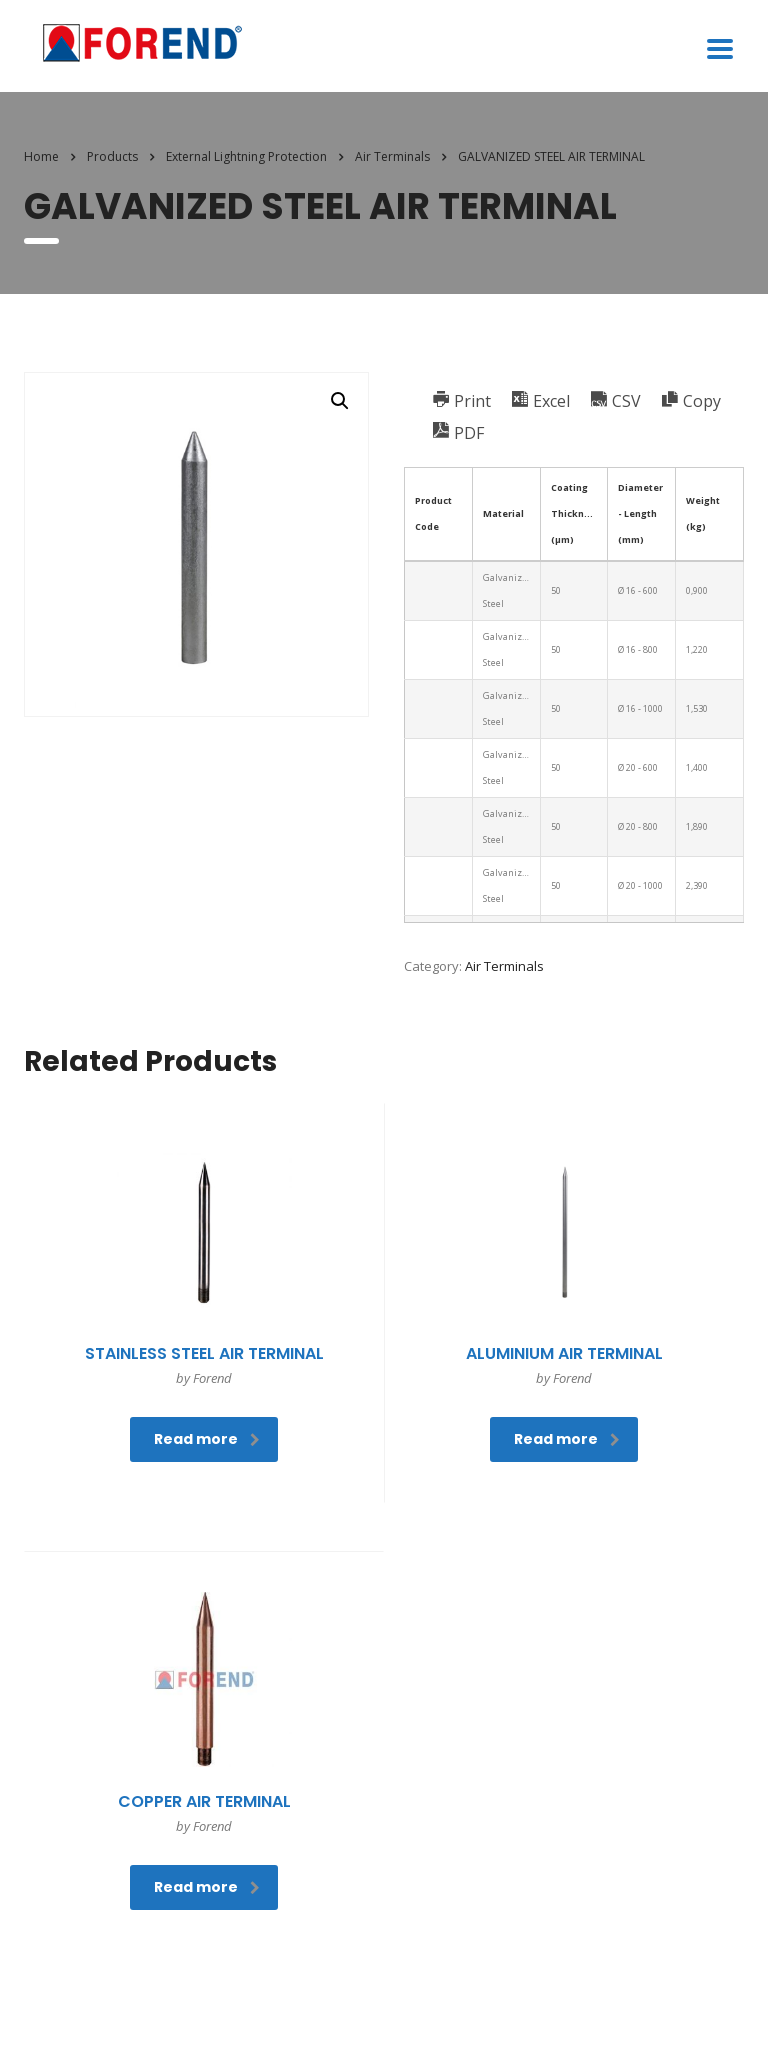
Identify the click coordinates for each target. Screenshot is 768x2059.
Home (41, 156)
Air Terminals (504, 966)
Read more (207, 1439)
